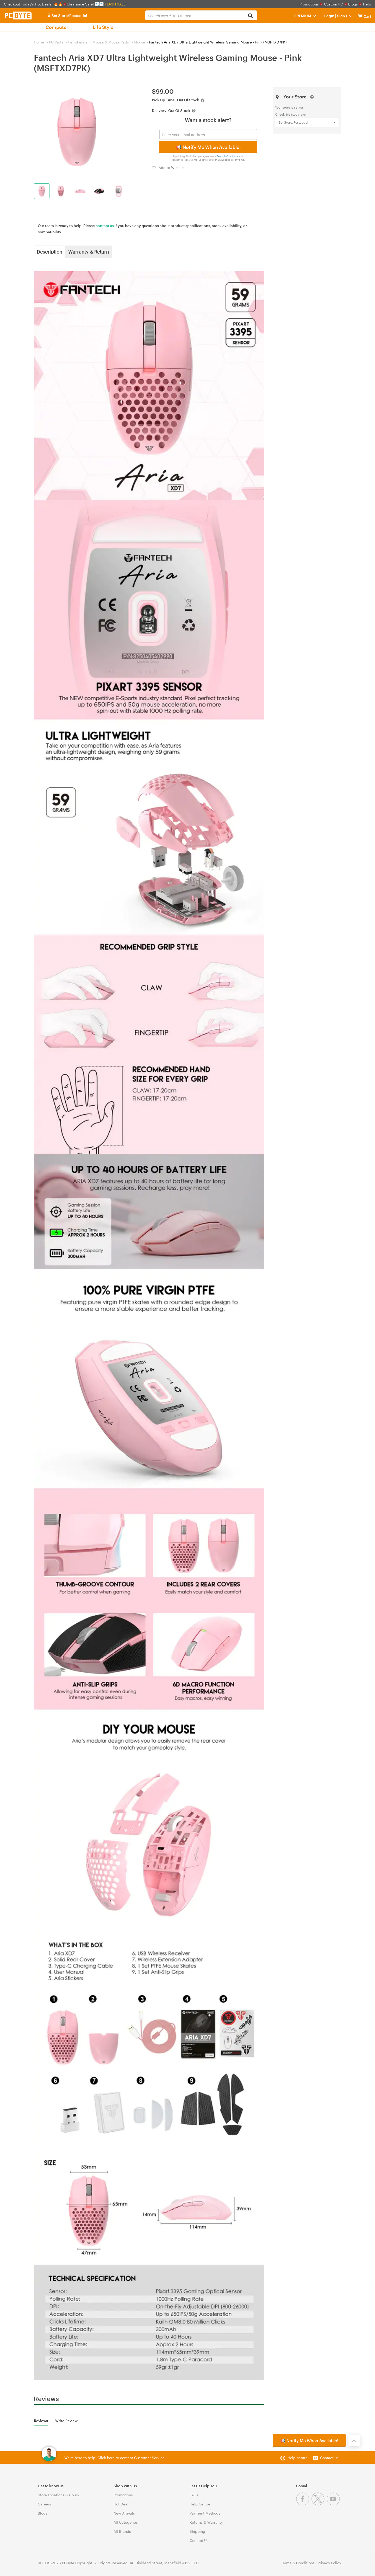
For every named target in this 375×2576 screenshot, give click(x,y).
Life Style (103, 27)
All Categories (126, 2522)
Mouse (139, 42)
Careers (44, 2504)
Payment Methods (205, 2513)
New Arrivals (124, 2513)
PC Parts (56, 42)
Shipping (197, 2531)
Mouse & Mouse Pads (110, 42)
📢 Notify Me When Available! (208, 147)
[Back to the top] (354, 2440)
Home (39, 42)
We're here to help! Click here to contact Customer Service (114, 2457)
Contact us (329, 2457)
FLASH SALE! (116, 4)
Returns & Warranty (206, 2522)
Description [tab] (49, 251)
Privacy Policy (329, 2563)
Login (329, 16)
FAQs (194, 2495)
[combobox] (201, 15)
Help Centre (200, 2504)
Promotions (309, 4)
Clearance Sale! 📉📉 (85, 4)
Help (367, 4)
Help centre (298, 2457)
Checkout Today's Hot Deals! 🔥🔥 (34, 4)
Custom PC (333, 4)
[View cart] (359, 16)
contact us (105, 225)
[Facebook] (303, 2504)
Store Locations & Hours (58, 2495)
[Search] (250, 16)
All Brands (122, 2531)
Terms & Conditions (227, 156)
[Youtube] (334, 2504)
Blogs (353, 4)
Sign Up (343, 16)
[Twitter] (319, 2504)
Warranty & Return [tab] (88, 251)
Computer (57, 27)
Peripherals (78, 42)
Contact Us (199, 2540)
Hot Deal (121, 2504)
